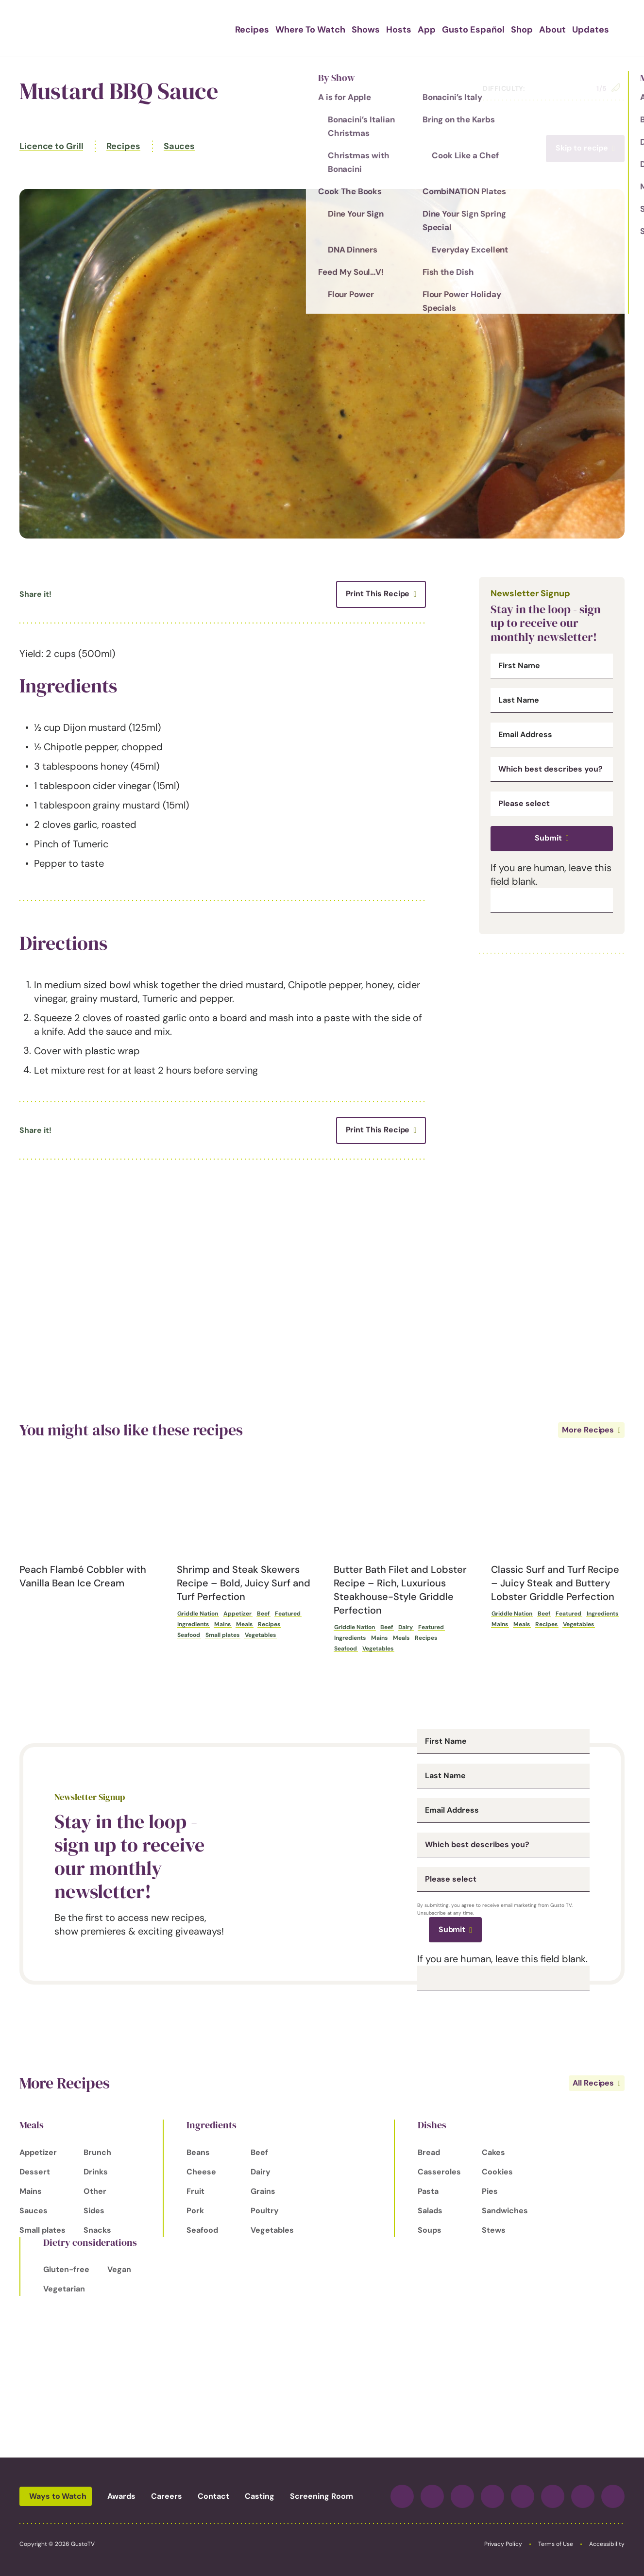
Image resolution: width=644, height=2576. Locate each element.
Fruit (195, 2191)
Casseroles (439, 2172)
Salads (430, 2211)
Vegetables (260, 1635)
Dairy (405, 1627)
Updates (574, 28)
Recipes (268, 28)
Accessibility (607, 2544)
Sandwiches (505, 2211)
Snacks (97, 2230)
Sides (94, 2211)
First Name (519, 666)
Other (95, 2191)
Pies (490, 2191)
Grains (263, 2191)
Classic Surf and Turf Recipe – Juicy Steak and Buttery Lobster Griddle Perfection (555, 1583)
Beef (263, 1613)
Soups (429, 2230)
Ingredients (193, 1624)
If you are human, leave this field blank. (502, 1959)
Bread (429, 2152)
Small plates (222, 1635)
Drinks (96, 2172)
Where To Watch (321, 28)
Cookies (497, 2172)
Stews (494, 2230)
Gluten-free (66, 2269)
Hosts (402, 28)
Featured (288, 1613)
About (539, 28)
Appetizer (237, 1613)
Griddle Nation (197, 1613)
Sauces (179, 146)
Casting (259, 2496)
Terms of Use (555, 2544)
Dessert (34, 2172)
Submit (548, 838)
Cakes (493, 2152)
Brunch (97, 2152)
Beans (198, 2152)
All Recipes (593, 2083)
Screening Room (321, 2496)
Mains (222, 1624)
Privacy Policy (503, 2544)
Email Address (525, 735)
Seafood (188, 1635)
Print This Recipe (378, 594)
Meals (244, 1624)
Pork (195, 2211)
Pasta (428, 2191)
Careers (166, 2496)
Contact (213, 2496)
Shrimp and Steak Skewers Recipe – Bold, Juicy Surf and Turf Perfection (243, 1583)
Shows (372, 28)
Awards (121, 2496)
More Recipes (588, 1430)
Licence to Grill (51, 146)
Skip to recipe (582, 148)
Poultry (265, 2211)
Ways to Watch (57, 2496)
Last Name (518, 700)
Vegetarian (64, 2289)
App (427, 28)
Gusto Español (468, 28)
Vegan (119, 2269)
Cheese (201, 2172)
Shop (512, 28)
